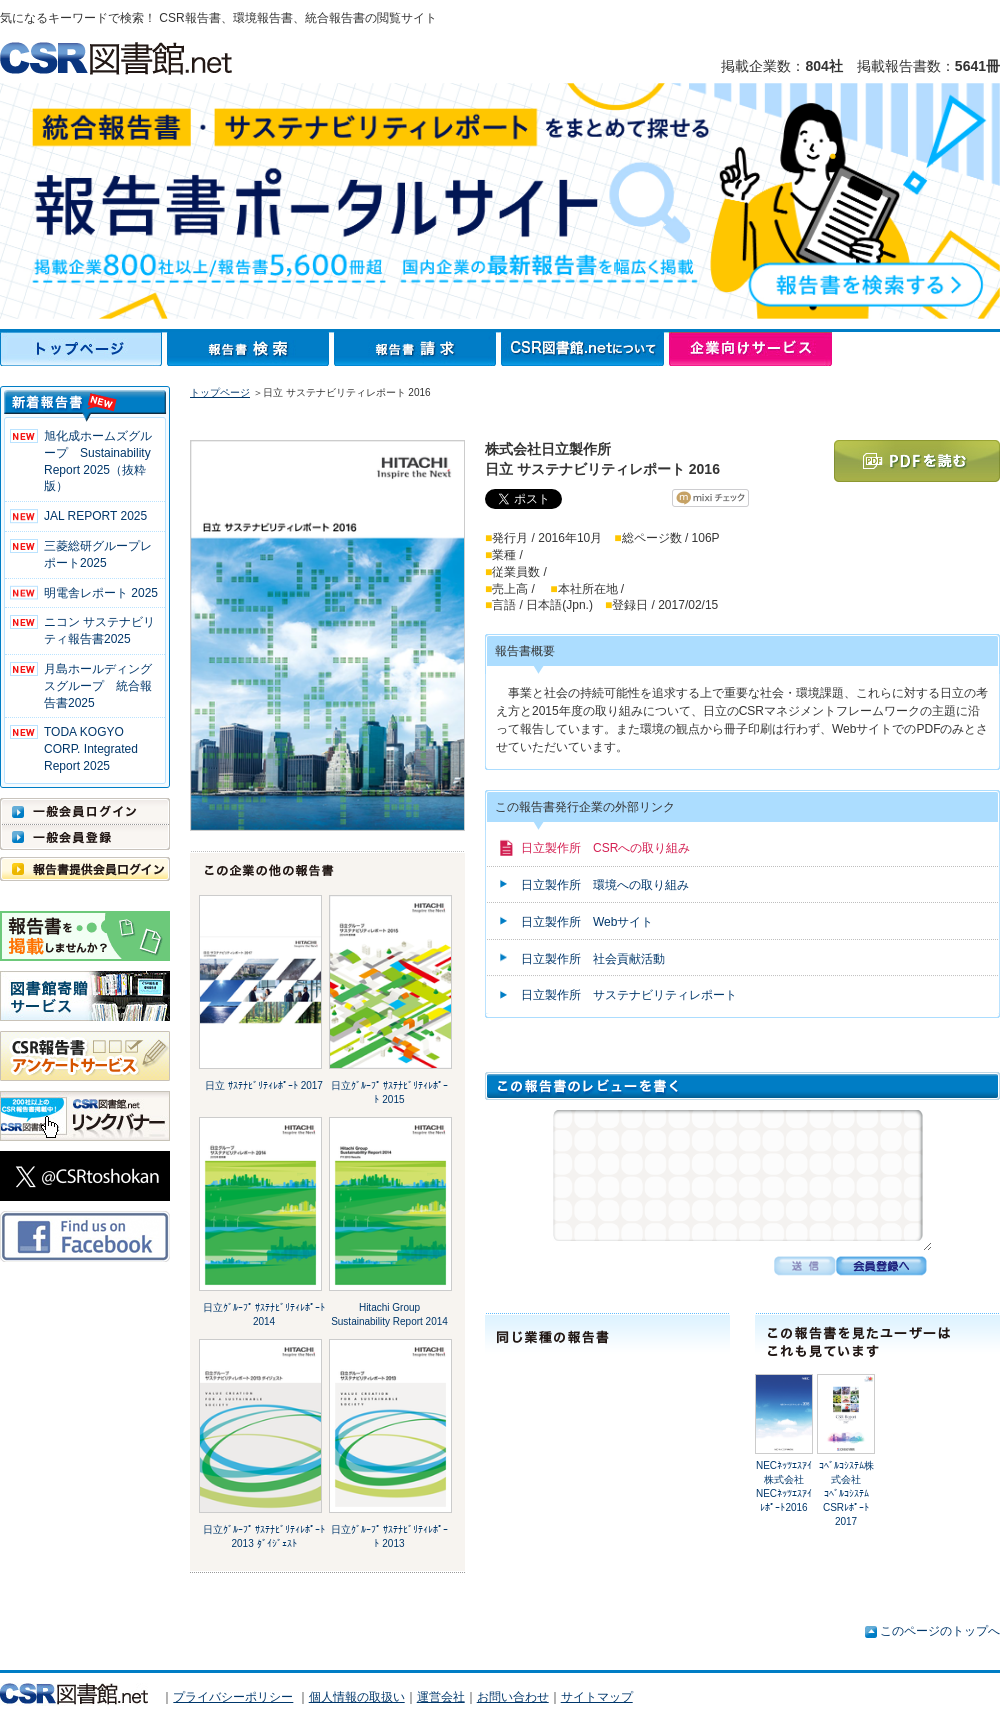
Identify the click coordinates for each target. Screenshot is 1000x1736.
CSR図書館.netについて (585, 349)
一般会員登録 (85, 837)
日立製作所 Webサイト (587, 922)
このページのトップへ (940, 1631)
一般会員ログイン (85, 811)
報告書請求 (417, 349)
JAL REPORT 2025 (95, 516)
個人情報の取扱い (357, 1697)
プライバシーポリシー (233, 1697)
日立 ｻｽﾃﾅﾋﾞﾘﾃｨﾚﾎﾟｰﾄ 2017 (264, 1085)
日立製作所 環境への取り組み (605, 885)
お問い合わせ (513, 1697)
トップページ (83, 349)
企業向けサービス (750, 349)
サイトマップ (597, 1697)
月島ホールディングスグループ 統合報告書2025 (98, 686)
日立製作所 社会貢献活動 (593, 959)
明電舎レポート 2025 (101, 593)
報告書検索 (250, 349)
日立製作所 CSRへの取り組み (605, 848)
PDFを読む (917, 461)
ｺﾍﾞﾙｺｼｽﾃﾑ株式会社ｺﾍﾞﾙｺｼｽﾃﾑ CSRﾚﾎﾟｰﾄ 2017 (846, 1493)
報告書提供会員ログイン (85, 869)
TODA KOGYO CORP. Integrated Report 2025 (91, 749)
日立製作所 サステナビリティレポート (629, 995)
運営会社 (441, 1697)
